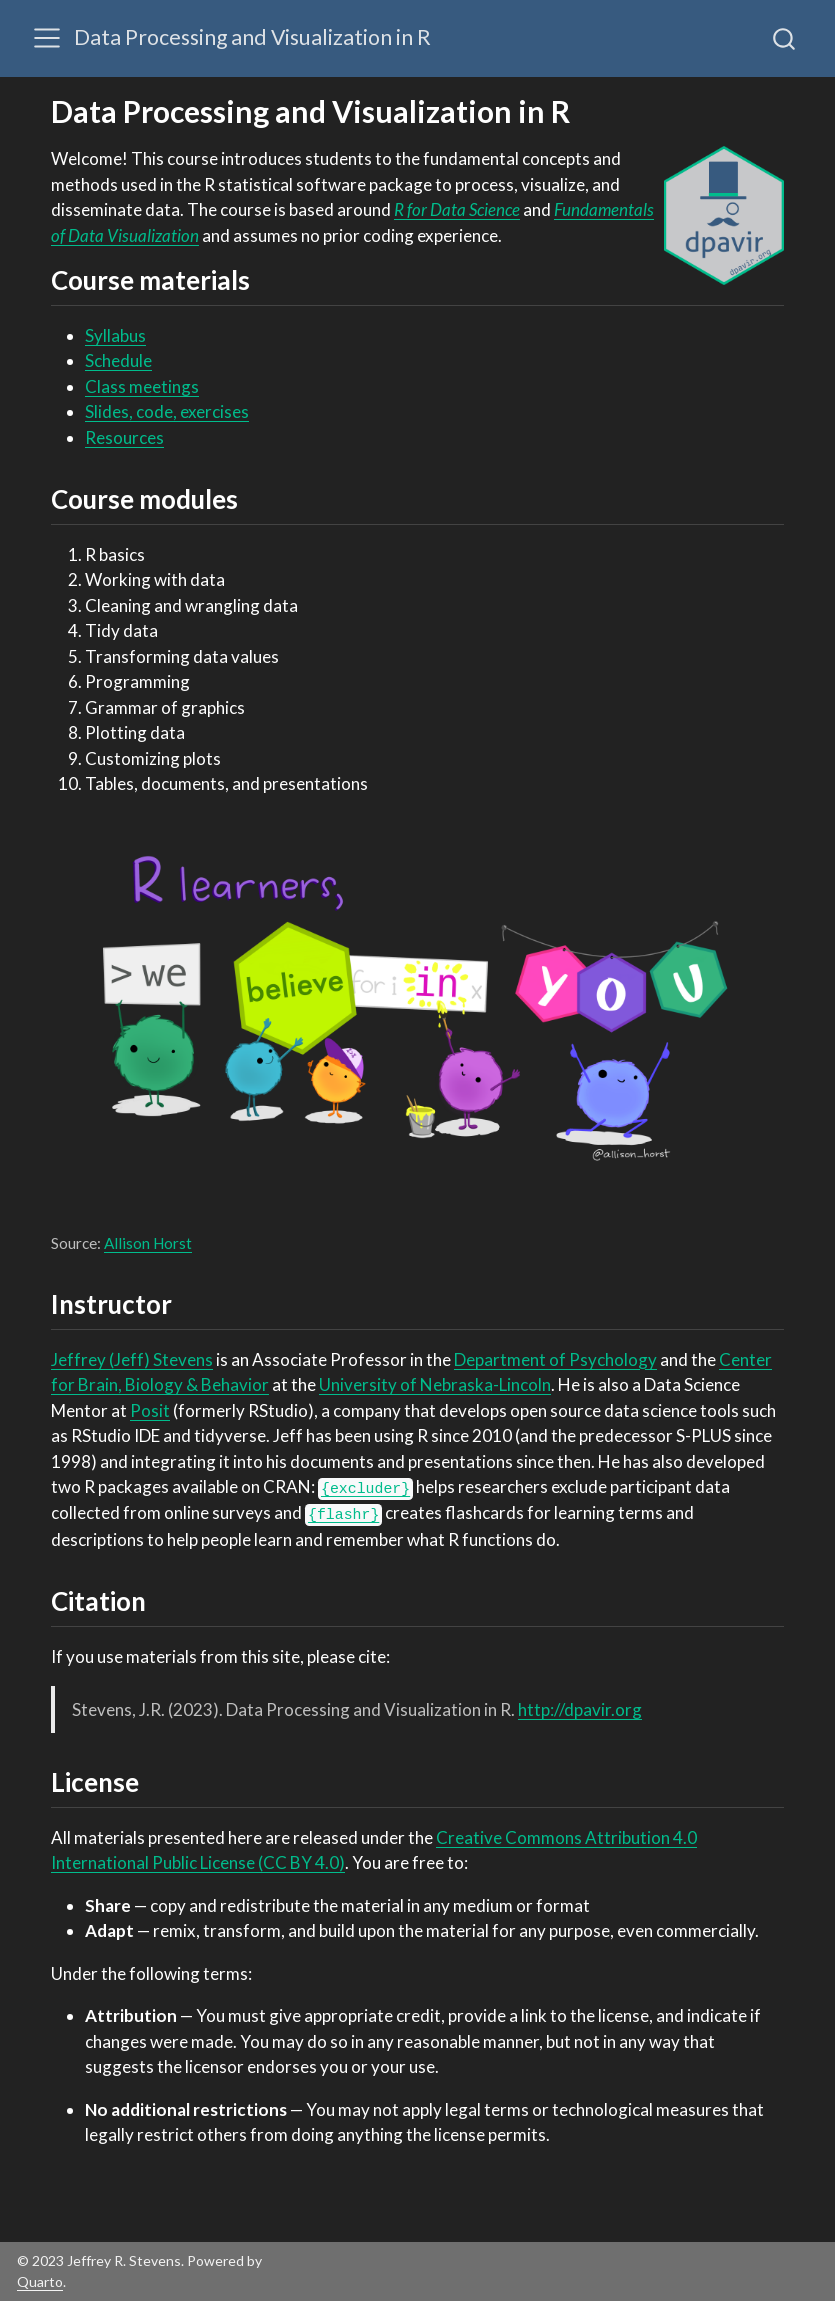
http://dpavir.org (580, 1709)
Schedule (118, 360)
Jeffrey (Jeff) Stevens (132, 1359)
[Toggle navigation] (47, 38)
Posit (150, 1410)
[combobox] (785, 38)
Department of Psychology (555, 1359)
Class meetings (142, 386)
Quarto (40, 2281)
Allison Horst (148, 1243)
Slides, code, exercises (167, 411)
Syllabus (115, 335)
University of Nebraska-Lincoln (435, 1384)
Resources (124, 437)
